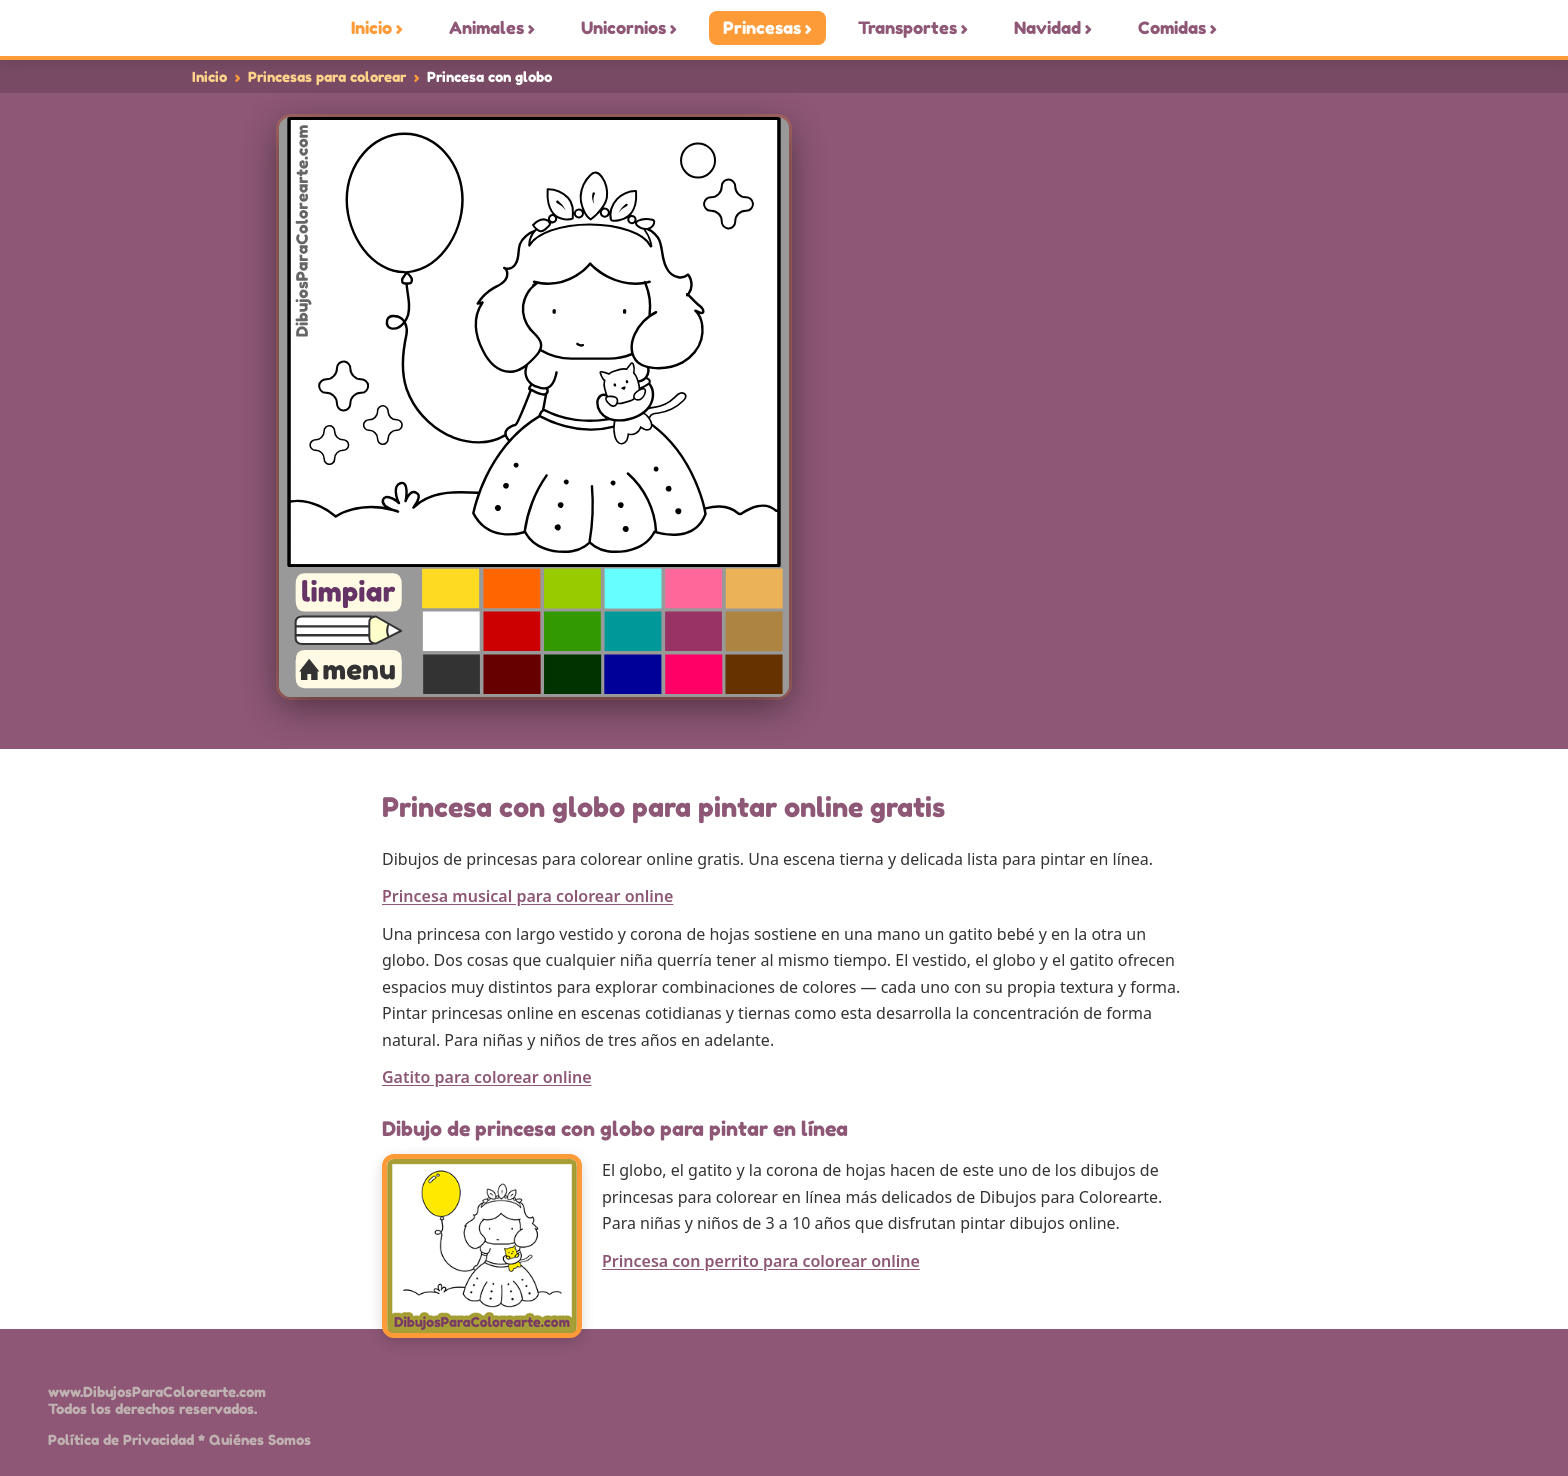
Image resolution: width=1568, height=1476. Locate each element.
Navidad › (1053, 28)
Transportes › (913, 28)
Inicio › (377, 28)
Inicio (209, 76)
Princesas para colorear (327, 76)
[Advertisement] (1139, 421)
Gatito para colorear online (487, 1077)
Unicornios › (629, 28)
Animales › (492, 28)
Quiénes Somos (260, 1439)
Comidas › (1177, 28)
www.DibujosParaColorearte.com (157, 1391)
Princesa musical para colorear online (527, 896)
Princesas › (767, 28)
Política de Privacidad (121, 1439)
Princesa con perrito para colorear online (761, 1261)
